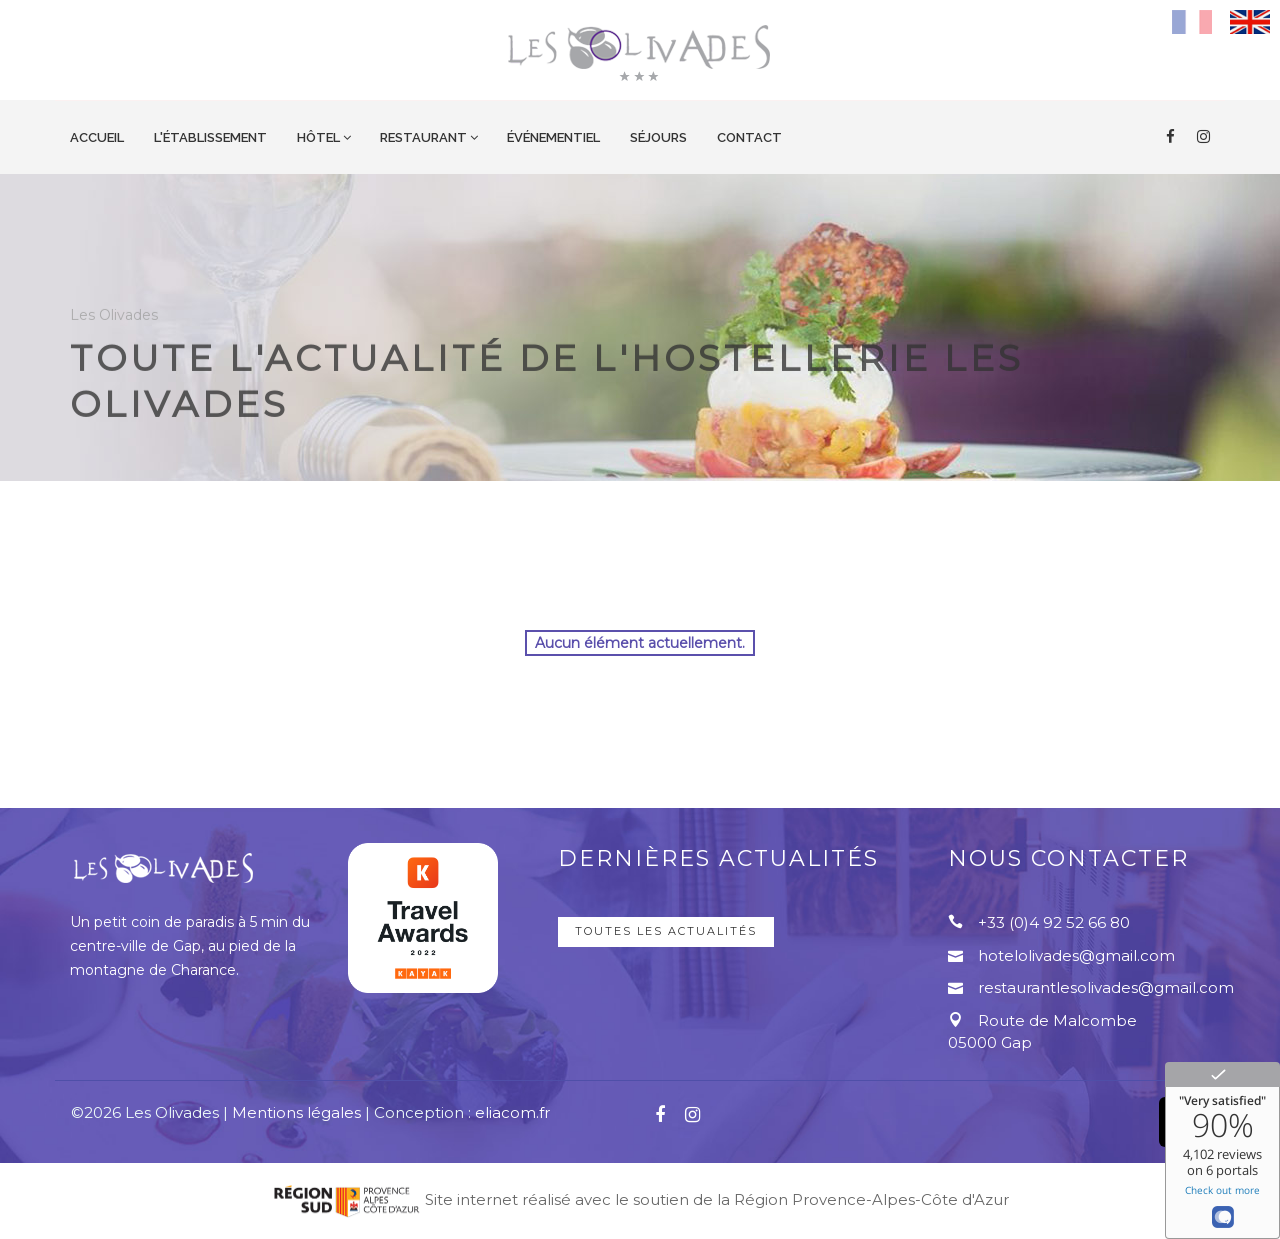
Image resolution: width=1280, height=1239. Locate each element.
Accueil (97, 137)
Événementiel (553, 137)
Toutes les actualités (666, 931)
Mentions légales (296, 1112)
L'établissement (210, 137)
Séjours (658, 137)
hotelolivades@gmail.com (1076, 955)
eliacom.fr (512, 1112)
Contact (749, 137)
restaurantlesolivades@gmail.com (1106, 987)
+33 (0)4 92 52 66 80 (1054, 922)
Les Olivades (114, 335)
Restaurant (423, 137)
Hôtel (318, 137)
